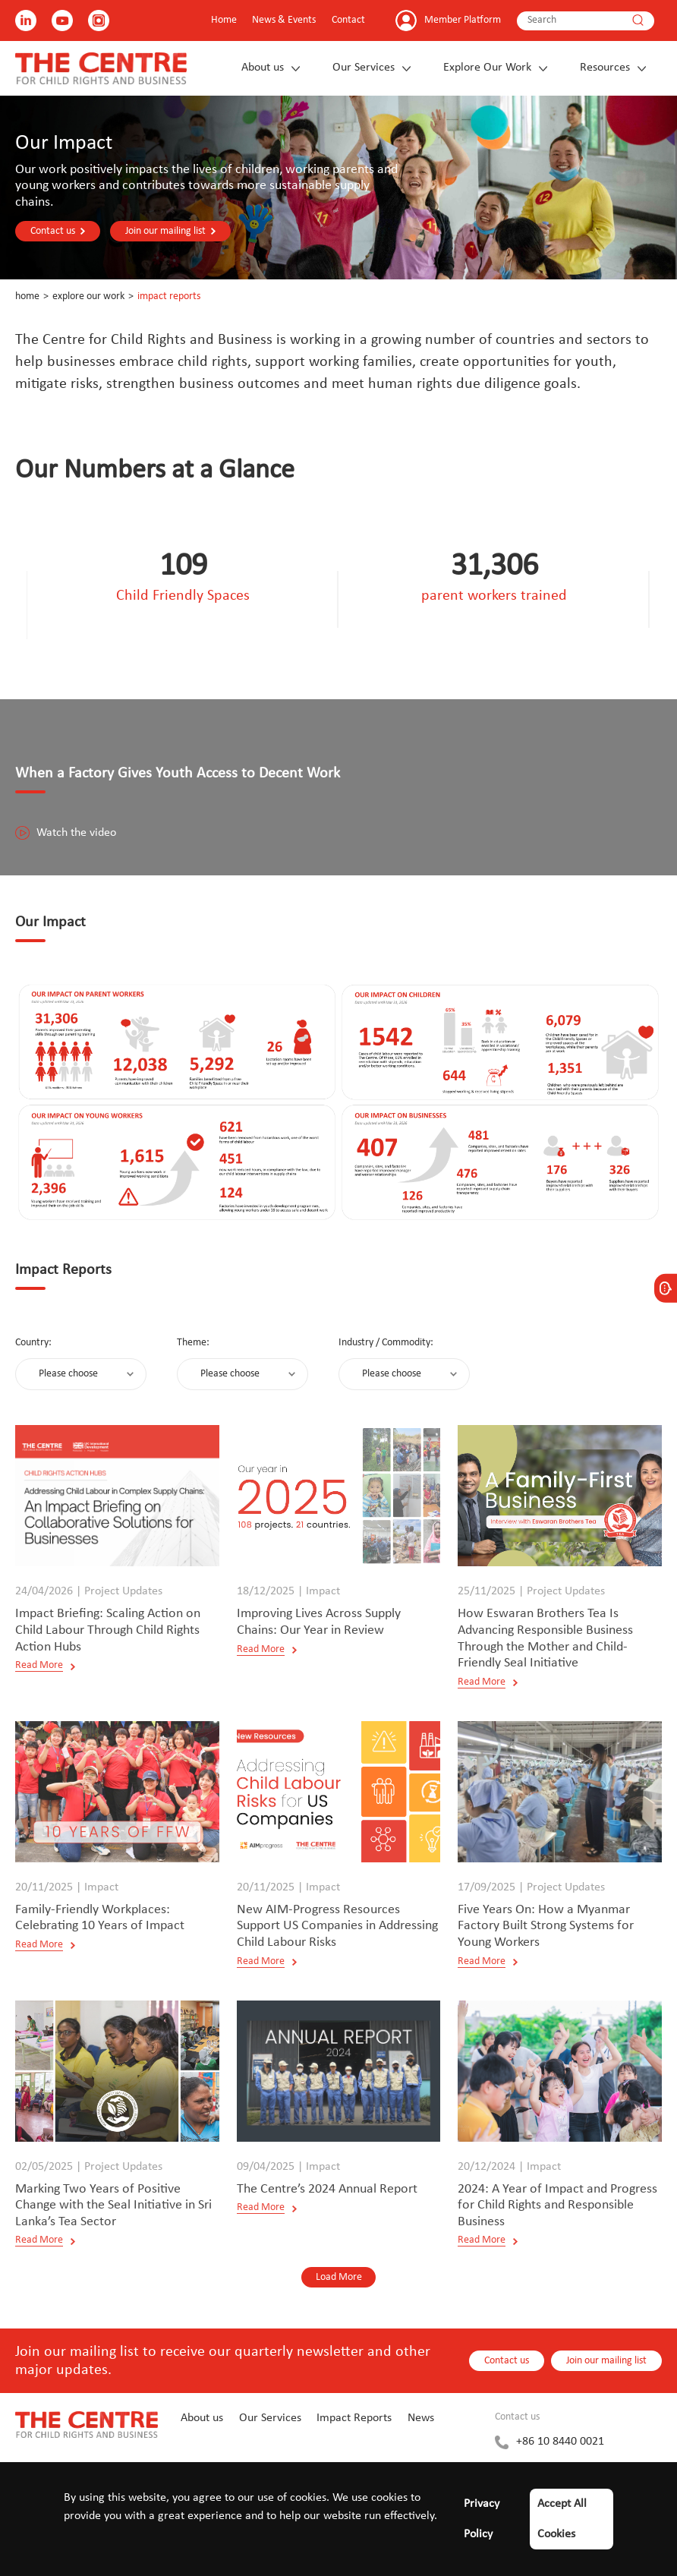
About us (262, 67)
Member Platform (462, 20)
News (421, 2418)
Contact (348, 20)
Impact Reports (168, 296)
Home (224, 20)
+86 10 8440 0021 (560, 2442)
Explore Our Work (487, 67)
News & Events (284, 20)
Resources (605, 67)
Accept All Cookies (562, 2519)
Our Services (363, 67)
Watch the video (65, 833)
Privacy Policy (481, 2519)
